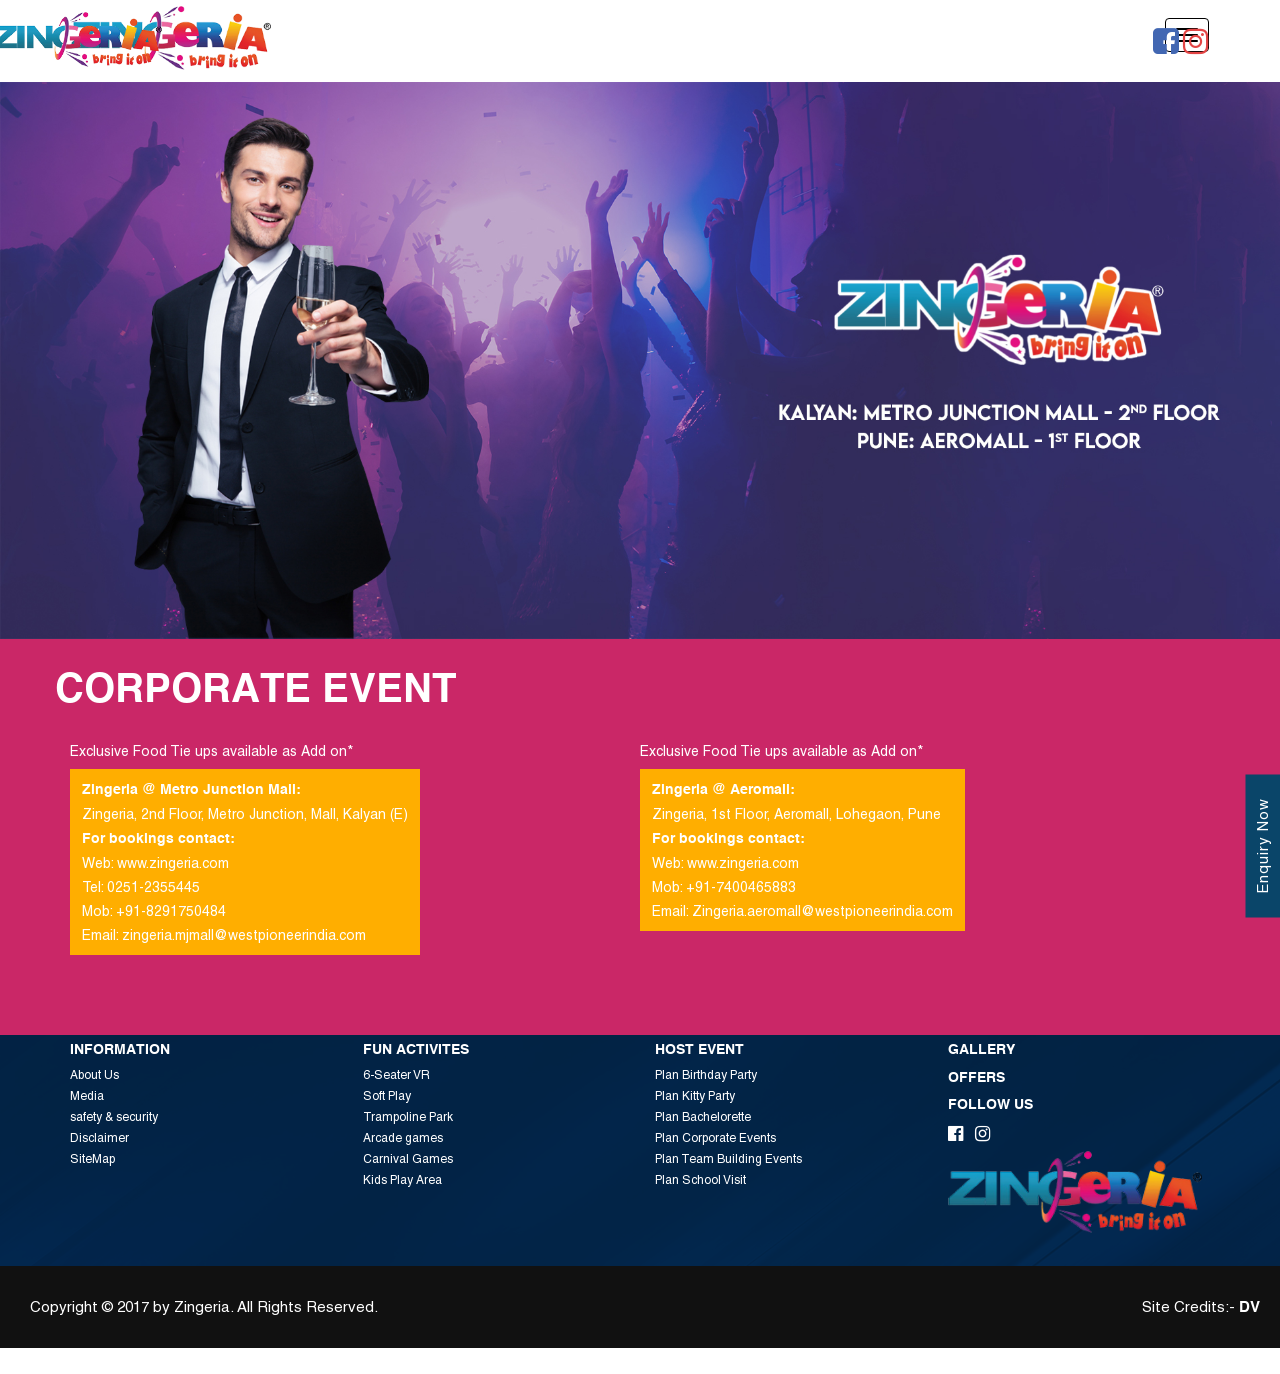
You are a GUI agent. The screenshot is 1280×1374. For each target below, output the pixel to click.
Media (87, 1096)
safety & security (114, 1117)
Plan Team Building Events (728, 1159)
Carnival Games (408, 1159)
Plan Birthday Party (706, 1075)
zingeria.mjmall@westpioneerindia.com (244, 935)
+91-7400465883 (741, 887)
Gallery (981, 1050)
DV (1249, 1307)
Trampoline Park (408, 1117)
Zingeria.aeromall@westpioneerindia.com (822, 911)
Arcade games (403, 1138)
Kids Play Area (402, 1180)
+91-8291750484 (171, 911)
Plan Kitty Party (695, 1096)
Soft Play (387, 1096)
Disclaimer (99, 1138)
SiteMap (92, 1159)
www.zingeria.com (173, 863)
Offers (976, 1078)
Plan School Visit (700, 1180)
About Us (94, 1075)
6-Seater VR (396, 1075)
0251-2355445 (153, 887)
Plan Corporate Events (715, 1138)
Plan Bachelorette (703, 1117)
